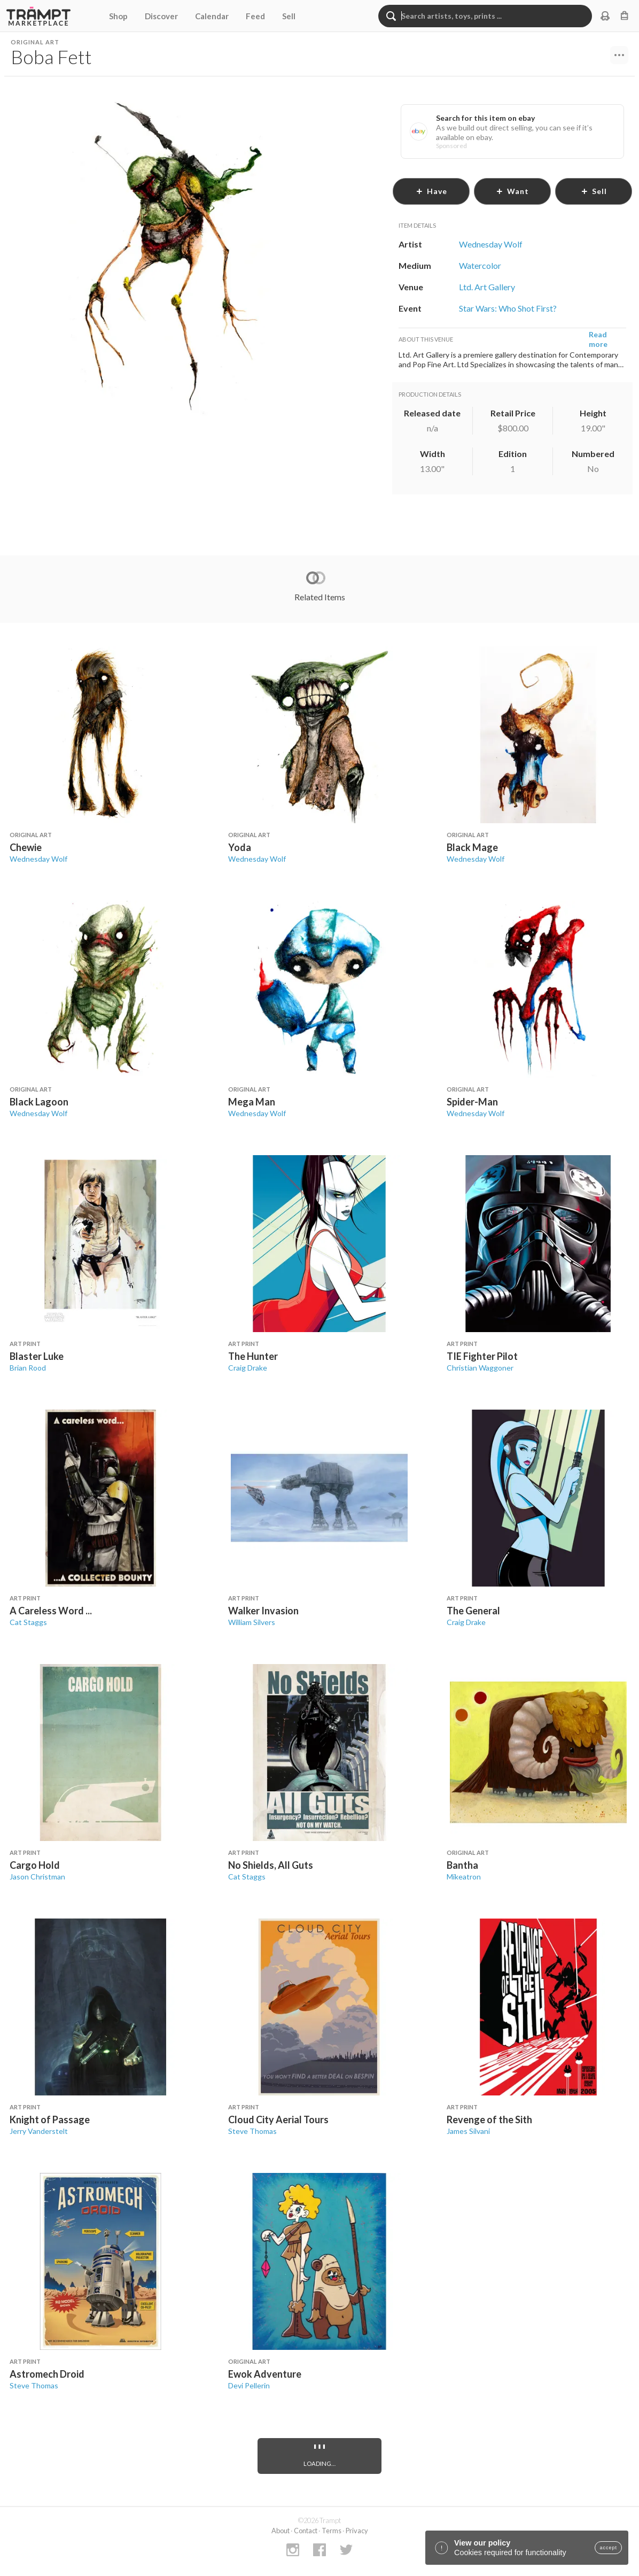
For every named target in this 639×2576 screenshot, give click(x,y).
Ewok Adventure (264, 2374)
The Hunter (253, 1356)
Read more (598, 339)
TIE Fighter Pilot (482, 1356)
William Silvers (251, 1622)
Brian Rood (28, 1367)
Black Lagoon (39, 1102)
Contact (305, 2530)
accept (608, 2547)
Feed (255, 16)
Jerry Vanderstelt (39, 2131)
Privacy (357, 2530)
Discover (161, 16)
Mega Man (251, 1102)
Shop (118, 16)
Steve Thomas (252, 2131)
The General (473, 1610)
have (431, 191)
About (280, 2530)
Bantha (462, 1865)
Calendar (212, 16)
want (512, 191)
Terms (331, 2530)
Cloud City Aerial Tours (278, 2119)
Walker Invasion (263, 1610)
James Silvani (468, 2131)
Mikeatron (464, 1876)
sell (594, 191)
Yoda (239, 847)
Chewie (26, 847)
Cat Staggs (28, 1622)
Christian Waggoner (480, 1367)
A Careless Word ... (51, 1610)
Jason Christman (37, 1876)
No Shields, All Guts (270, 1865)
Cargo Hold (35, 1865)
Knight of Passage (50, 2119)
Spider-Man (472, 1102)
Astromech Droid (47, 2374)
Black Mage (472, 847)
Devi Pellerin (249, 2385)
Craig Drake (247, 1367)
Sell (288, 16)
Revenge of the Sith (489, 2119)
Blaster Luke (37, 1356)
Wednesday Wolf (38, 858)
